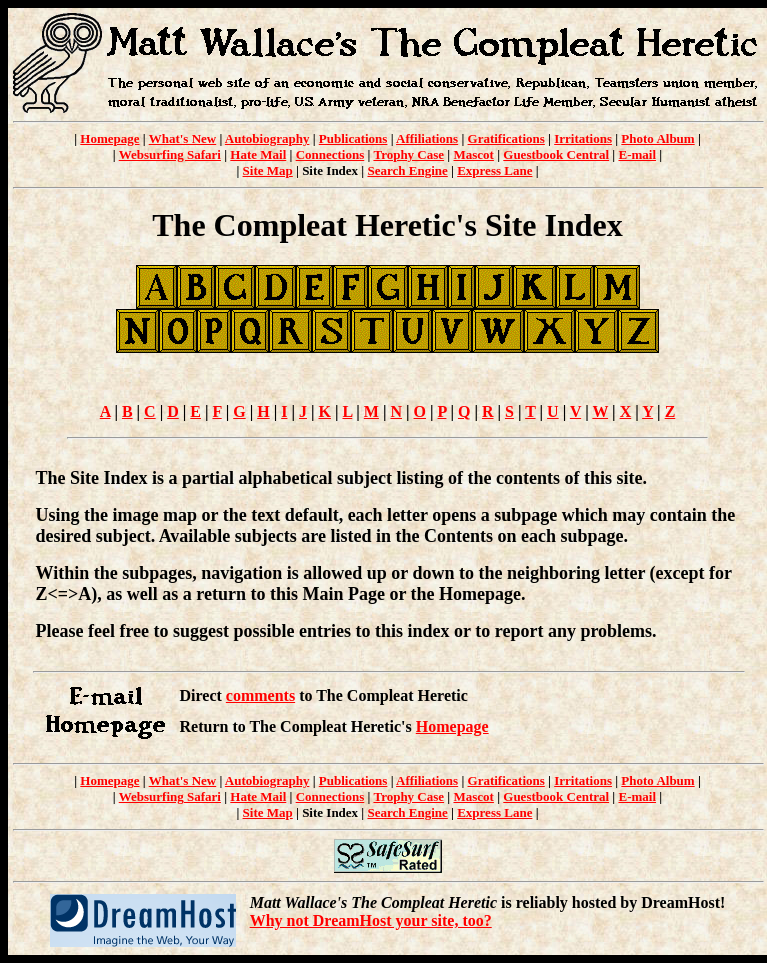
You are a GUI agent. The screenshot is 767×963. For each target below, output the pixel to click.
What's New (183, 138)
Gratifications (506, 138)
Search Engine (407, 170)
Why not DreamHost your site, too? (371, 920)
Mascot (473, 154)
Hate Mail (258, 154)
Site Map (268, 170)
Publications (353, 138)
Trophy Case (408, 154)
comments (260, 695)
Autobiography (267, 138)
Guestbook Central (556, 154)
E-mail (637, 154)
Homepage (109, 138)
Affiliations (427, 138)
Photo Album (657, 138)
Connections (330, 154)
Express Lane (494, 170)
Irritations (583, 138)
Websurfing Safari (170, 154)
